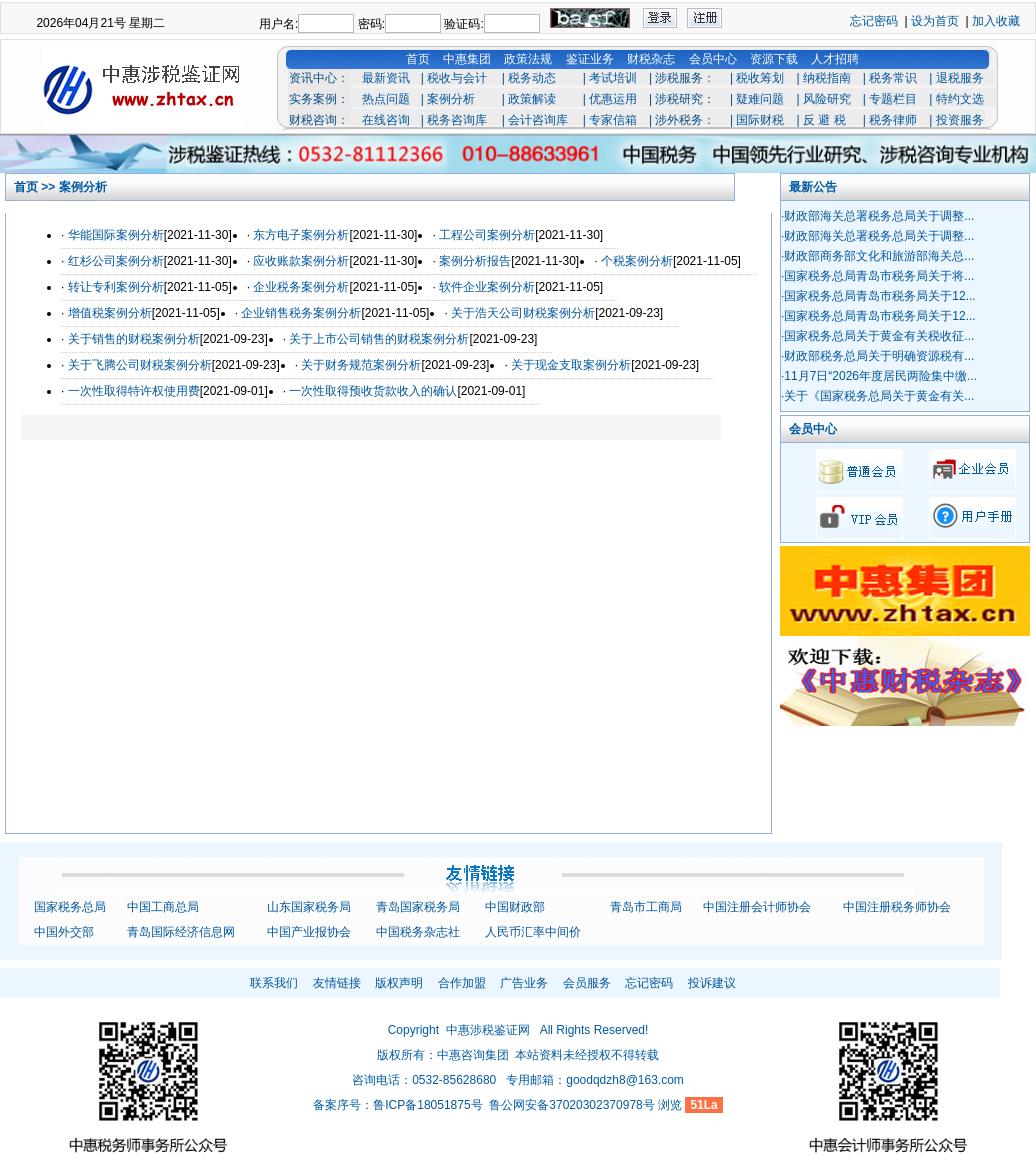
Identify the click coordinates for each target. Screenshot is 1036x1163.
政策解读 (532, 99)
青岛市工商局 (646, 907)
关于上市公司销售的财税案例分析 (379, 339)
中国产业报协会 (309, 932)
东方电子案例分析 (301, 235)
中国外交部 (64, 932)
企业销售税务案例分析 (301, 313)
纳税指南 (827, 78)
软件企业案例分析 (487, 287)
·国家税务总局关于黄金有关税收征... (877, 336)
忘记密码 (874, 21)
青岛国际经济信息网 (181, 932)
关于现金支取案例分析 (571, 365)
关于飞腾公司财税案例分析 (140, 365)
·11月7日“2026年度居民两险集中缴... (879, 376)
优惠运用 (613, 99)
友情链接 (337, 983)
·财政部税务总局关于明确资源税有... (877, 356)
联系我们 (274, 983)
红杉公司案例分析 (116, 261)
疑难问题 (760, 99)
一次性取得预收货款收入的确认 (373, 391)
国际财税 (760, 120)
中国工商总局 (163, 907)
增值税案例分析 (110, 313)
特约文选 (960, 99)
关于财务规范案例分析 (361, 365)
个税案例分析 (637, 261)
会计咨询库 (538, 120)
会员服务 (587, 983)
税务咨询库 (457, 120)
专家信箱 (613, 120)
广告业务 (524, 983)
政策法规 (528, 59)
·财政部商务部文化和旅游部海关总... (877, 256)
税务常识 (893, 78)
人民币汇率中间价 (533, 932)
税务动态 (532, 78)
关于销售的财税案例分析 (134, 339)
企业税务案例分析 (301, 287)
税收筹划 (760, 78)
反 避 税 (824, 120)
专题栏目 (893, 99)
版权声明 (399, 983)
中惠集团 (467, 59)
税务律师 (893, 120)
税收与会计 (457, 78)
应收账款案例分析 (301, 261)
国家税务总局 (70, 907)
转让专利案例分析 (116, 287)
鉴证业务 (590, 59)
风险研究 (827, 99)
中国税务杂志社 (418, 932)
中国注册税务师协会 (897, 907)
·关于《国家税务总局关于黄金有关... (877, 396)
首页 (418, 59)
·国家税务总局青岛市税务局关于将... (877, 276)
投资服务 (960, 120)
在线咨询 (386, 120)
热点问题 (386, 99)
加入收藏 (996, 21)
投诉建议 (712, 983)
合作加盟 (462, 983)
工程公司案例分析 (487, 235)
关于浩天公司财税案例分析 (523, 313)
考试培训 (613, 78)
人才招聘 (835, 59)
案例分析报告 (475, 261)
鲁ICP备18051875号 (427, 1105)
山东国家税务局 (309, 907)
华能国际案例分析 (116, 235)
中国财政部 (515, 907)
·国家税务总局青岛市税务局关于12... (878, 296)
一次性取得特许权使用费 (134, 391)
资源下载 (774, 59)
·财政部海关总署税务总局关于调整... (877, 216)
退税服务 (960, 78)
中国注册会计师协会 (757, 907)
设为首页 (935, 21)
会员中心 (713, 59)
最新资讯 (386, 78)
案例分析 (451, 99)
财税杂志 (651, 59)
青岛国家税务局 (418, 907)
